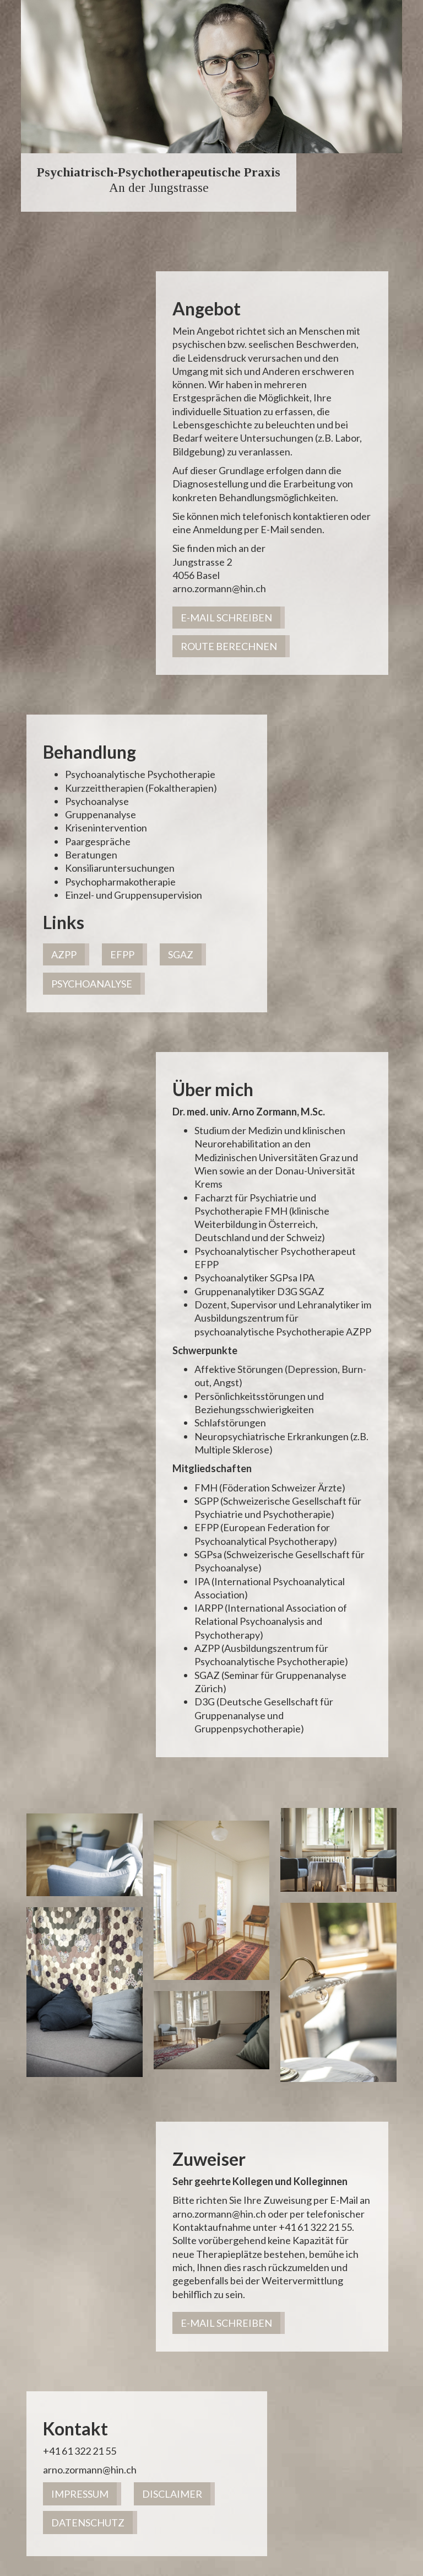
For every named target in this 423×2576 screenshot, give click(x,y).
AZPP (64, 954)
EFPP (122, 954)
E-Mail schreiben (226, 617)
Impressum (80, 2494)
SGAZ (180, 954)
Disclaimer (172, 2494)
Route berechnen (229, 646)
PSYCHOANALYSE (91, 984)
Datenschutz (87, 2522)
